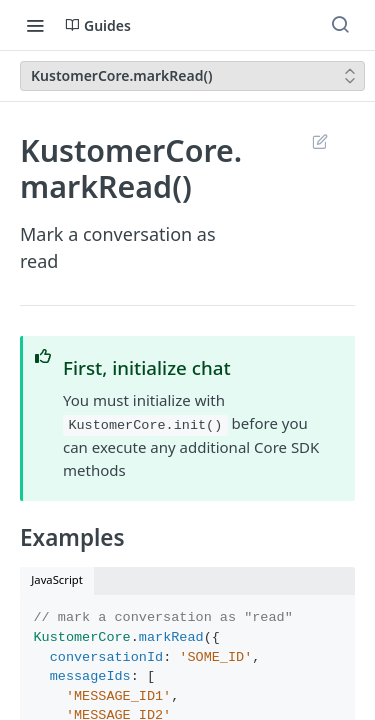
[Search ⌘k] (340, 25)
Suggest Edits (319, 141)
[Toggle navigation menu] (35, 25)
